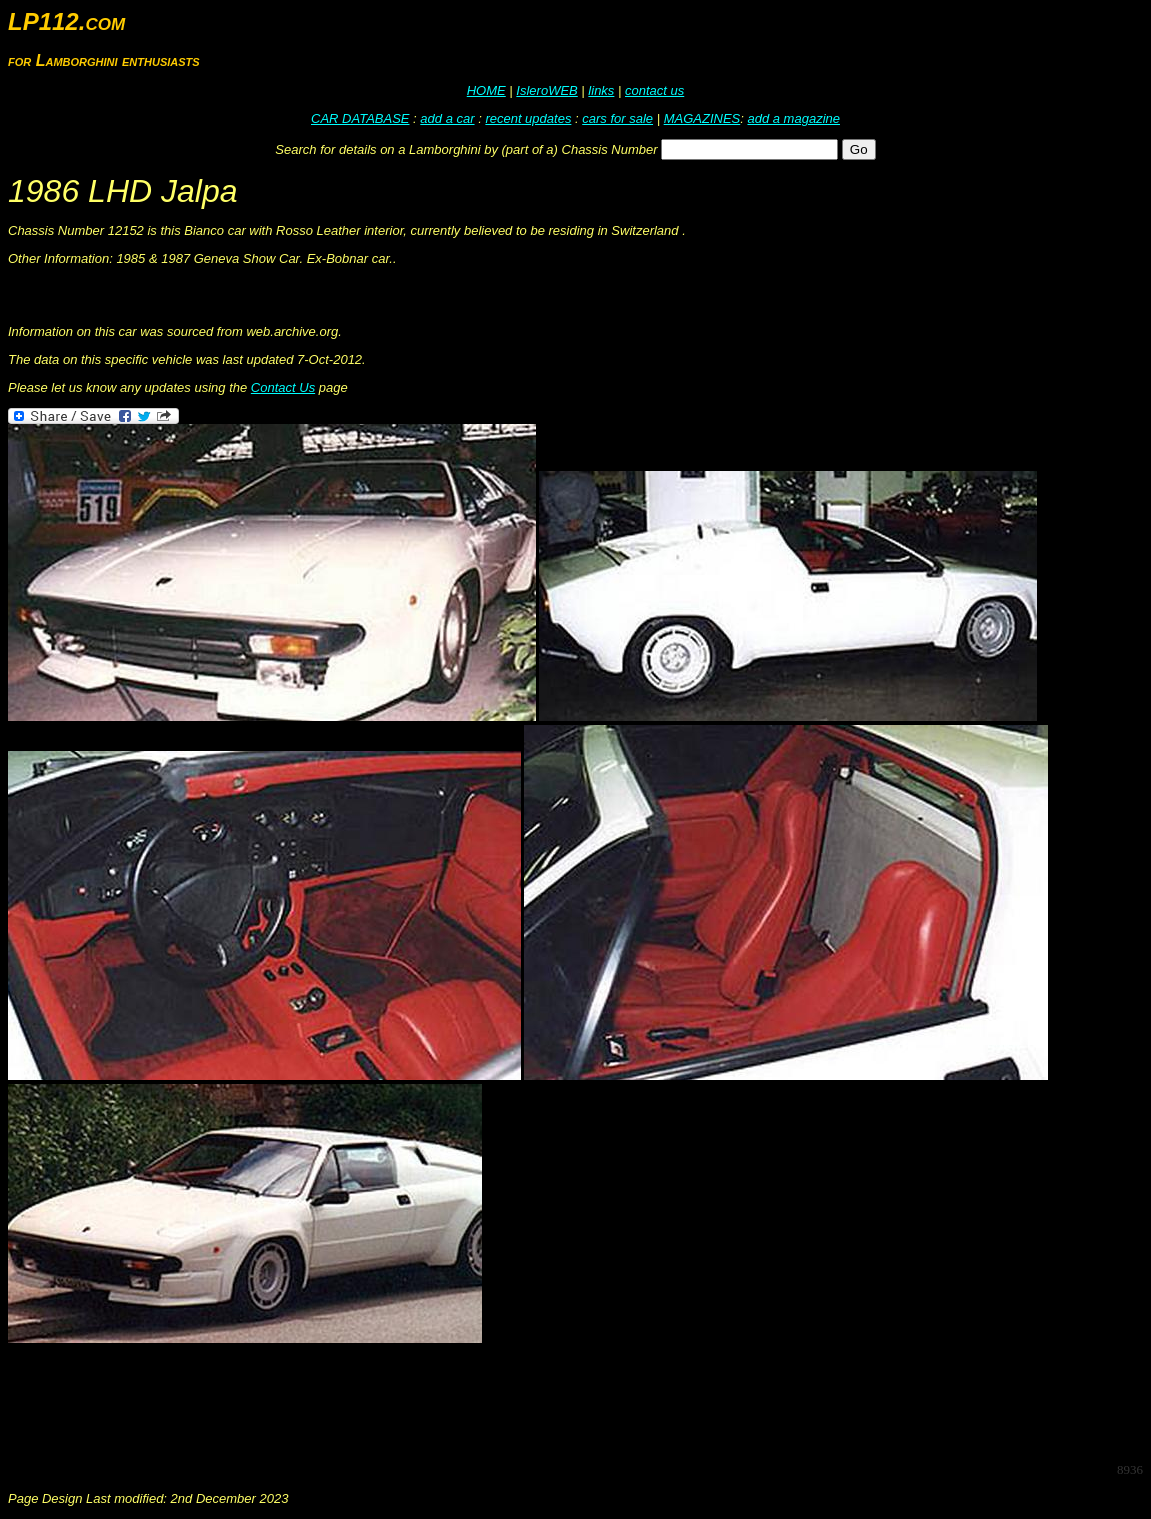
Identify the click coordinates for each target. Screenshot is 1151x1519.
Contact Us (283, 387)
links (601, 90)
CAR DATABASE (360, 118)
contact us (654, 90)
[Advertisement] (372, 1401)
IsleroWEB (546, 90)
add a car (447, 118)
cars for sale (617, 118)
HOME (486, 90)
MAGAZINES (702, 118)
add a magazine (793, 118)
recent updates (528, 118)
